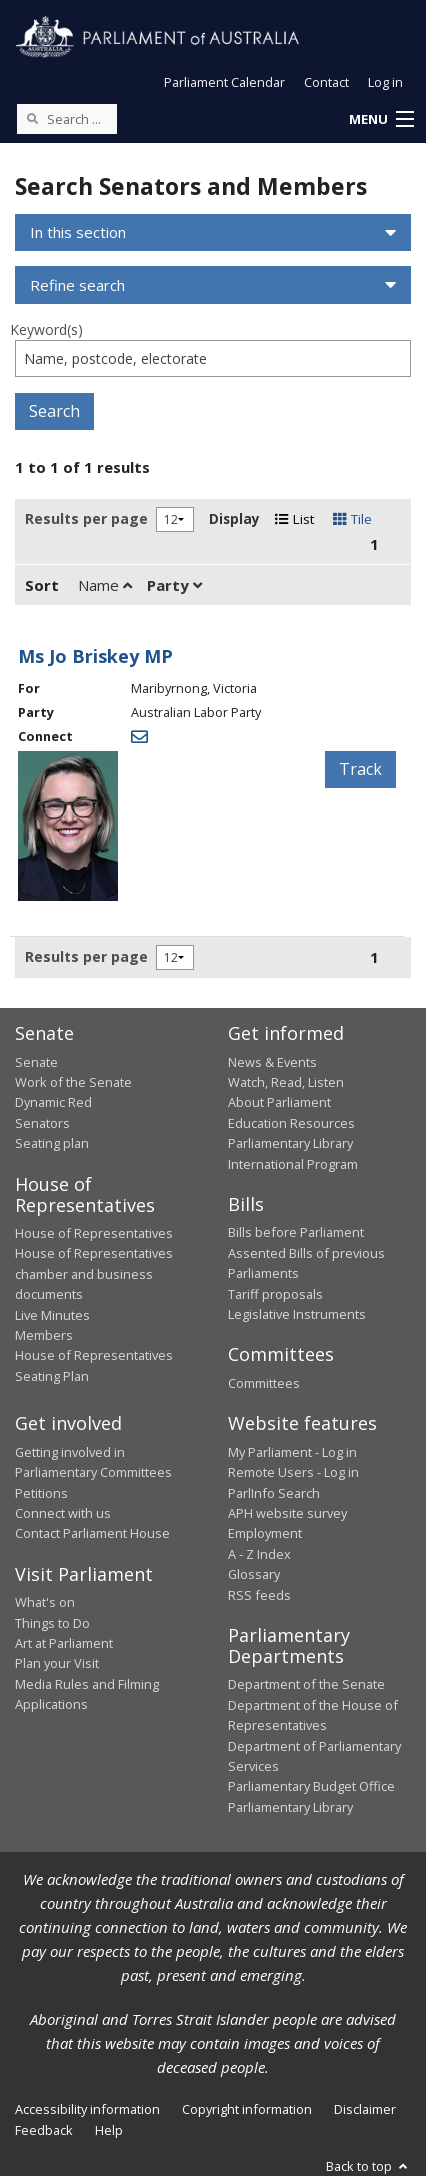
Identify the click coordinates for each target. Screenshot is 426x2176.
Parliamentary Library (290, 1143)
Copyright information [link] (247, 2109)
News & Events (272, 1062)
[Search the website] (67, 119)
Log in (385, 82)
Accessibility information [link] (87, 2109)
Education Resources (291, 1123)
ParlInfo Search (274, 1493)
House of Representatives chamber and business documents (94, 1273)
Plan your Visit (57, 1663)
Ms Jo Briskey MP (95, 656)
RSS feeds (259, 1595)
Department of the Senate (306, 1684)
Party (174, 585)
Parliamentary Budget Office (311, 1786)
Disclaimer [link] (365, 2109)
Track (360, 769)
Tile (352, 519)
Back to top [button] (368, 2166)
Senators (42, 1123)
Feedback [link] (44, 2130)
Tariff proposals (275, 1294)
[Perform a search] (32, 118)
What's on (45, 1602)
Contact (326, 82)
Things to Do (52, 1623)
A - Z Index (259, 1554)
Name (105, 585)
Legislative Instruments (297, 1314)
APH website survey (287, 1513)
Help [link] (109, 2130)
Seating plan (52, 1143)
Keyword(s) (46, 329)
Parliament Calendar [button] (224, 82)
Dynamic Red (53, 1102)
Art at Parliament (64, 1643)
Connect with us (63, 1513)
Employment (265, 1533)
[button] (381, 120)
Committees (264, 1383)
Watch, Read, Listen (286, 1082)
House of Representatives (94, 1233)
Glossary (254, 1574)
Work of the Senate (73, 1082)
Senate (36, 1062)
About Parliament (279, 1102)
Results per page (86, 518)
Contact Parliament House (92, 1533)
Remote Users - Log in (293, 1472)
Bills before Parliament (296, 1232)
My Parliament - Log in (292, 1452)
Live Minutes (52, 1315)
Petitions (41, 1493)
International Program (293, 1164)
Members (44, 1335)
